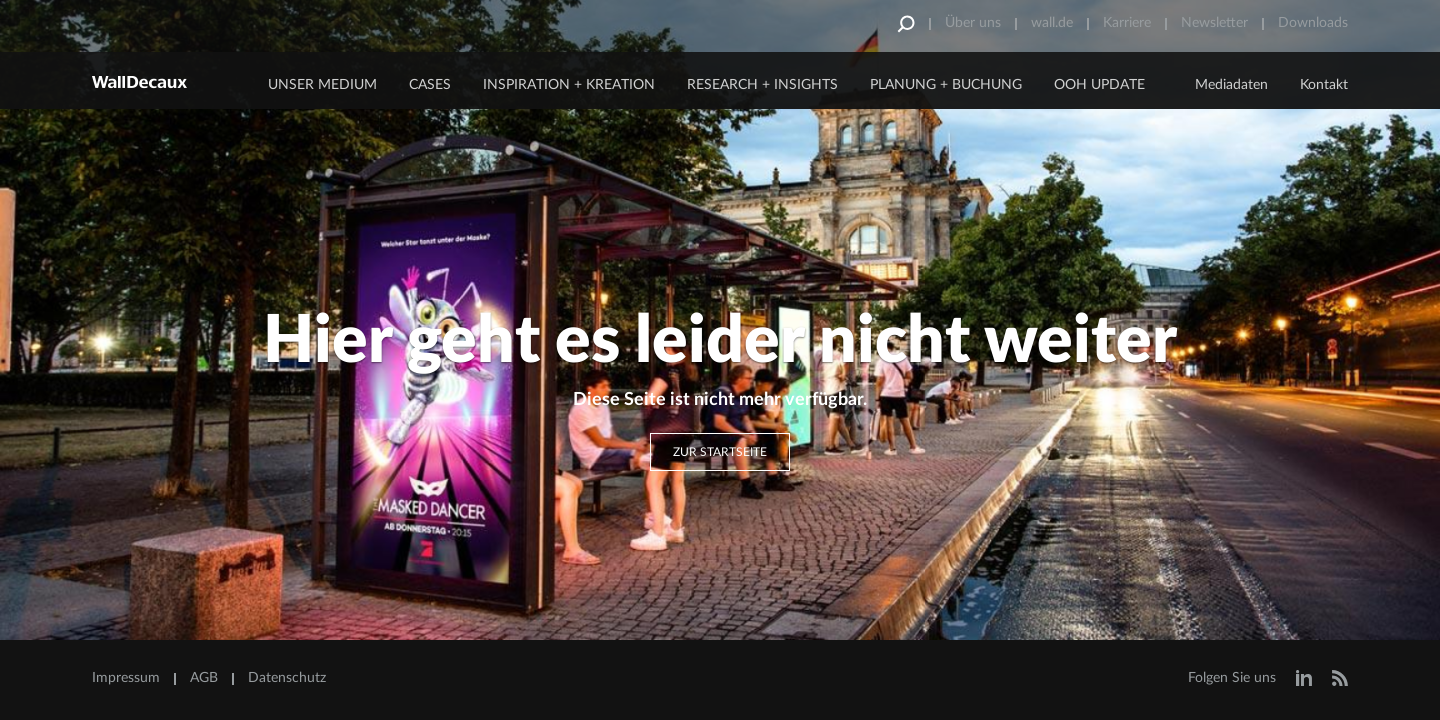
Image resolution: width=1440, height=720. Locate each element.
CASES (430, 85)
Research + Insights (762, 85)
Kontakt (1324, 85)
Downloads (1313, 23)
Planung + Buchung (946, 85)
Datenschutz (287, 678)
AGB (204, 678)
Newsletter (1214, 23)
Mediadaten (1231, 85)
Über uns (973, 23)
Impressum (126, 678)
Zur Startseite (720, 452)
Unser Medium (322, 85)
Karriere (1127, 23)
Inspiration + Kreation (569, 85)
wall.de (1052, 23)
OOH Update (1099, 85)
